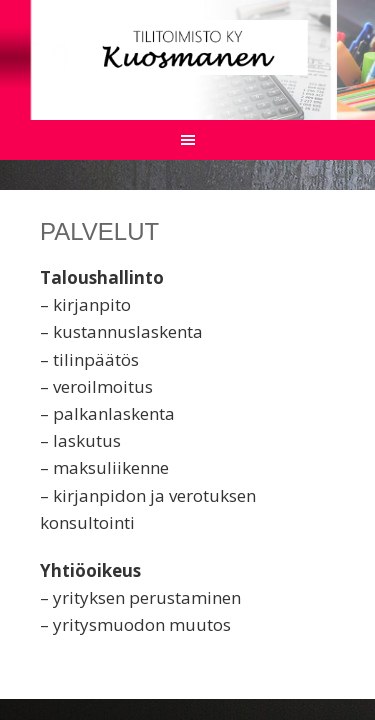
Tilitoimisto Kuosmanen (187, 47)
